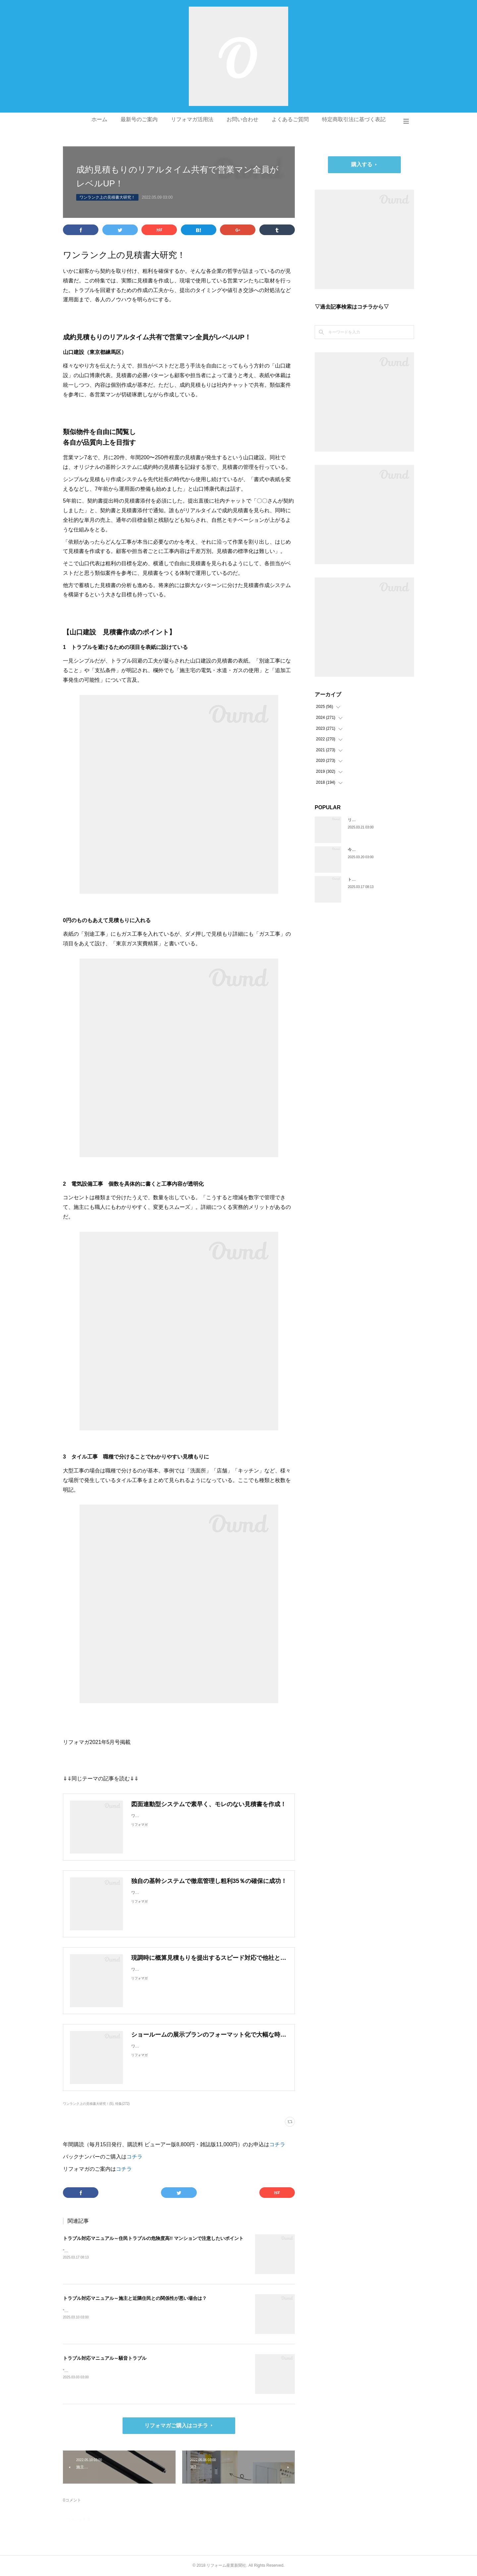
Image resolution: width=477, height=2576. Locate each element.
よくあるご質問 (290, 119)
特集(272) (122, 2103)
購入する (361, 164)
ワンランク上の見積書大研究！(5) (88, 2103)
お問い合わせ (242, 119)
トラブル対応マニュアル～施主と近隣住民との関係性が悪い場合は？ (135, 2298)
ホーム (99, 119)
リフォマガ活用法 (192, 119)
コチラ (277, 2144)
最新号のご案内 (139, 119)
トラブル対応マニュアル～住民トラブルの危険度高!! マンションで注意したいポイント (153, 2238)
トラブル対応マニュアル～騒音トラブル (104, 2358)
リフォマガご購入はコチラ (176, 2425)
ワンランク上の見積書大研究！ (107, 197)
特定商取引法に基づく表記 (354, 119)
